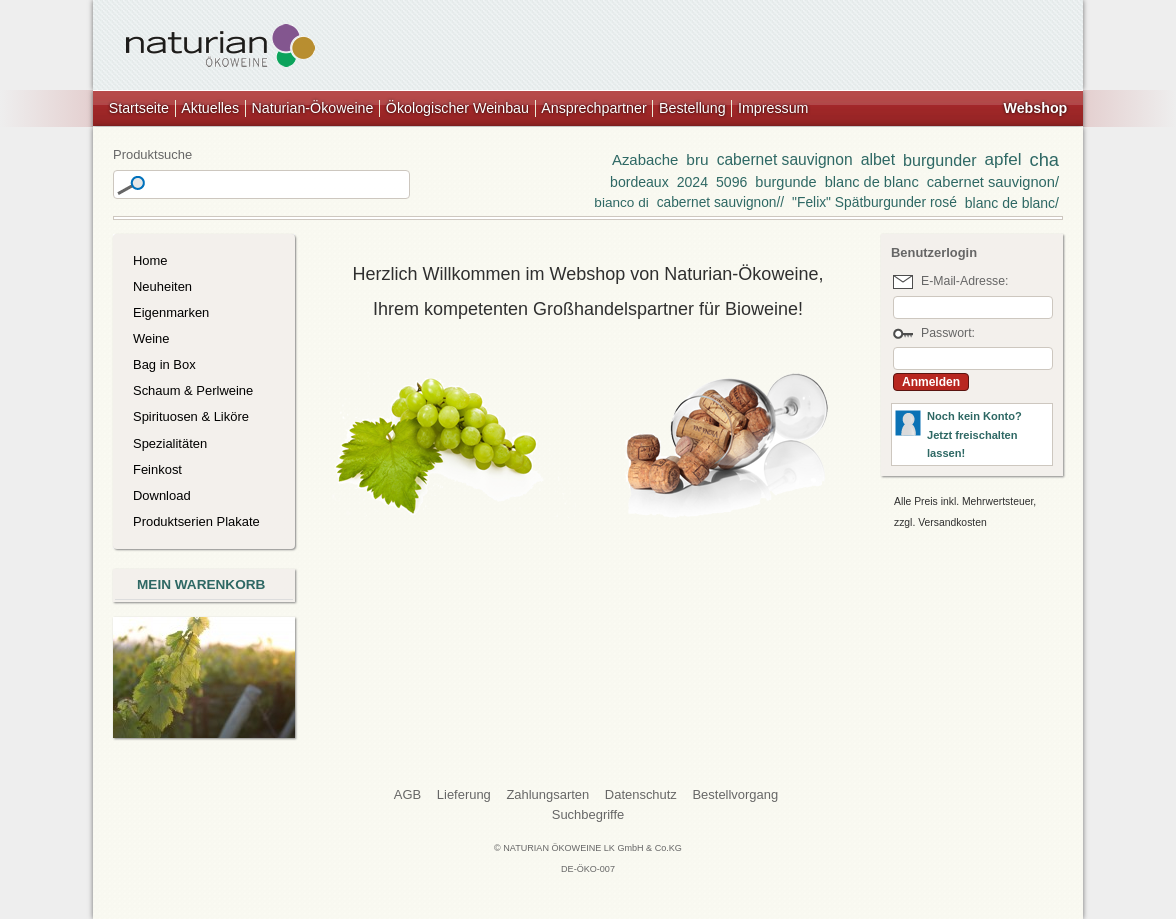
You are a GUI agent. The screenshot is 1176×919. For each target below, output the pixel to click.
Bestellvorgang (735, 794)
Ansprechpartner (593, 108)
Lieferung (464, 794)
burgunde (785, 182)
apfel (1003, 159)
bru (697, 159)
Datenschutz (641, 794)
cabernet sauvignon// (720, 202)
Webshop (1035, 108)
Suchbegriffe (588, 814)
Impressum (773, 108)
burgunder (939, 160)
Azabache (645, 159)
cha (1044, 159)
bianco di (621, 202)
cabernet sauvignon (785, 159)
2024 (692, 182)
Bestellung (692, 108)
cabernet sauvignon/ (993, 182)
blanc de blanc (872, 182)
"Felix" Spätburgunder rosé (874, 202)
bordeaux (639, 182)
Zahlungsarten (547, 794)
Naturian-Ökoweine (312, 108)
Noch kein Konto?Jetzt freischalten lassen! (974, 434)
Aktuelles (210, 108)
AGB (407, 794)
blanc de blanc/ (1012, 203)
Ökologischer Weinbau (457, 108)
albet (878, 159)
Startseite (139, 108)
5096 (731, 182)
